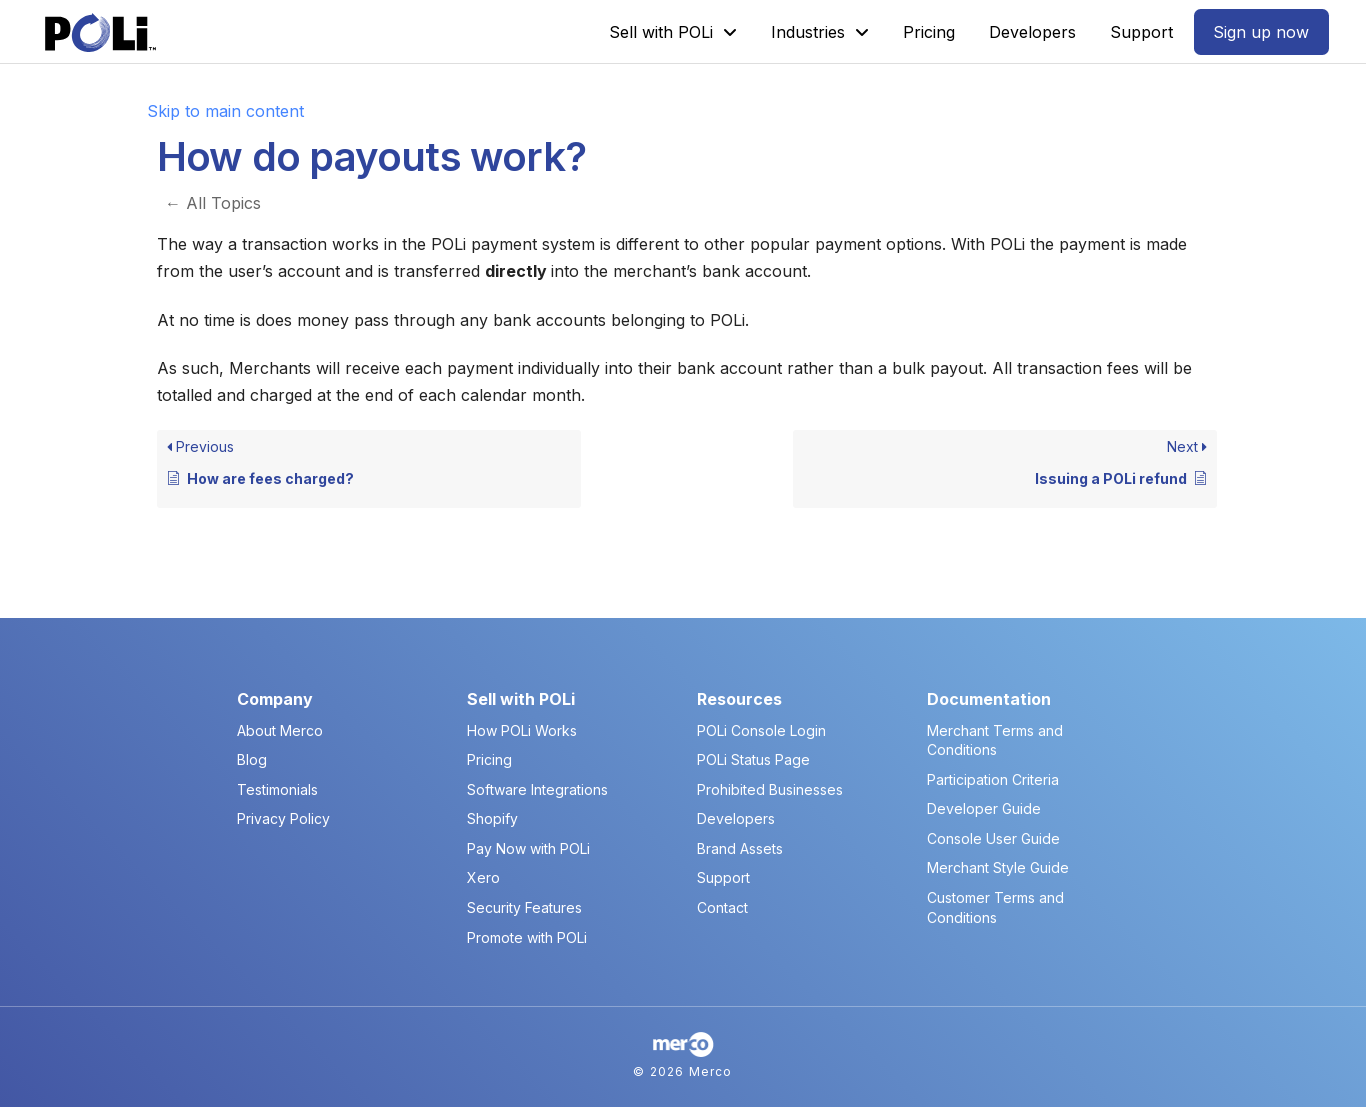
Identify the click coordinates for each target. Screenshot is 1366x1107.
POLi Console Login (761, 730)
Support (723, 877)
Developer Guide (984, 808)
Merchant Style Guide (998, 867)
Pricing (489, 759)
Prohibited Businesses (770, 789)
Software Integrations (537, 789)
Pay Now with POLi (528, 848)
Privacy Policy (283, 818)
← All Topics (213, 203)
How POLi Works (522, 730)
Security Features (524, 907)
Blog (252, 759)
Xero (483, 877)
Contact (722, 907)
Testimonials (277, 789)
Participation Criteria (993, 779)
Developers (736, 818)
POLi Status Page (753, 759)
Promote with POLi (527, 937)
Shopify (492, 818)
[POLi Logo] (100, 32)
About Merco (280, 730)
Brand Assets (740, 848)
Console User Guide (993, 838)
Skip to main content (225, 111)
